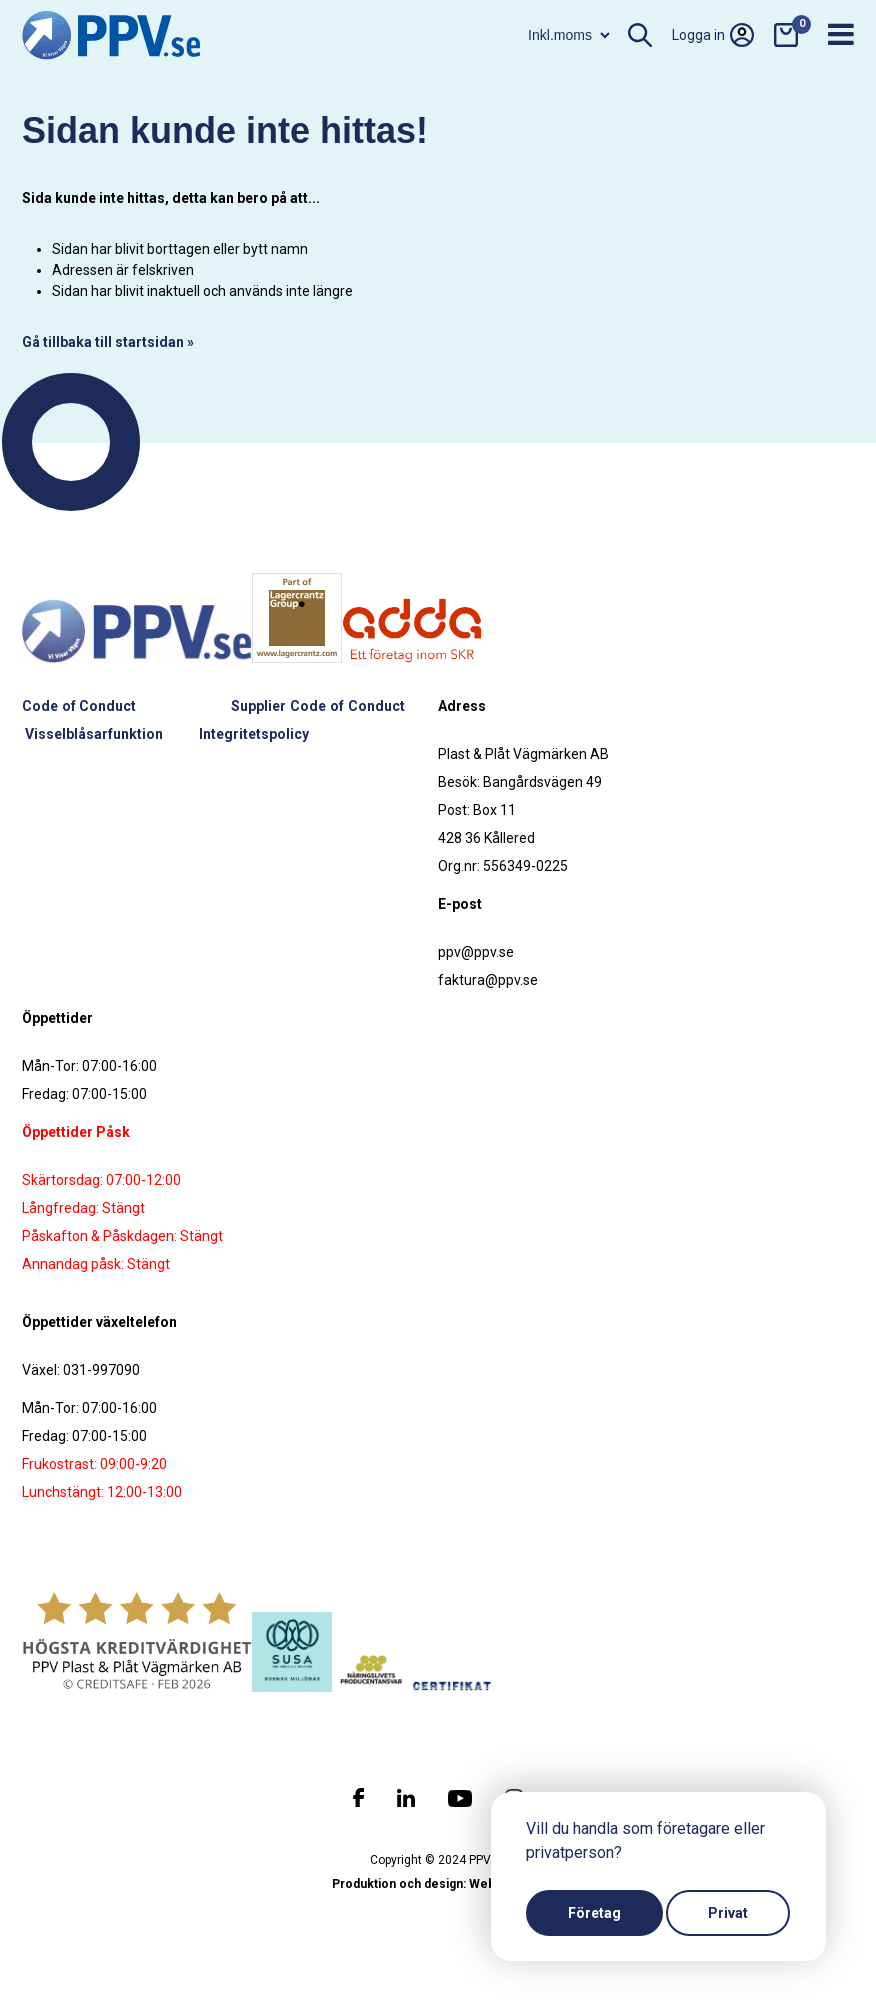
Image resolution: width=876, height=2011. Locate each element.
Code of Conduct (79, 706)
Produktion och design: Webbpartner (438, 1884)
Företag (594, 1913)
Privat (728, 1913)
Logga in (713, 35)
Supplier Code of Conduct (317, 706)
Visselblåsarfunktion (94, 734)
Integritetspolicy (254, 734)
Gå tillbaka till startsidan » (108, 342)
